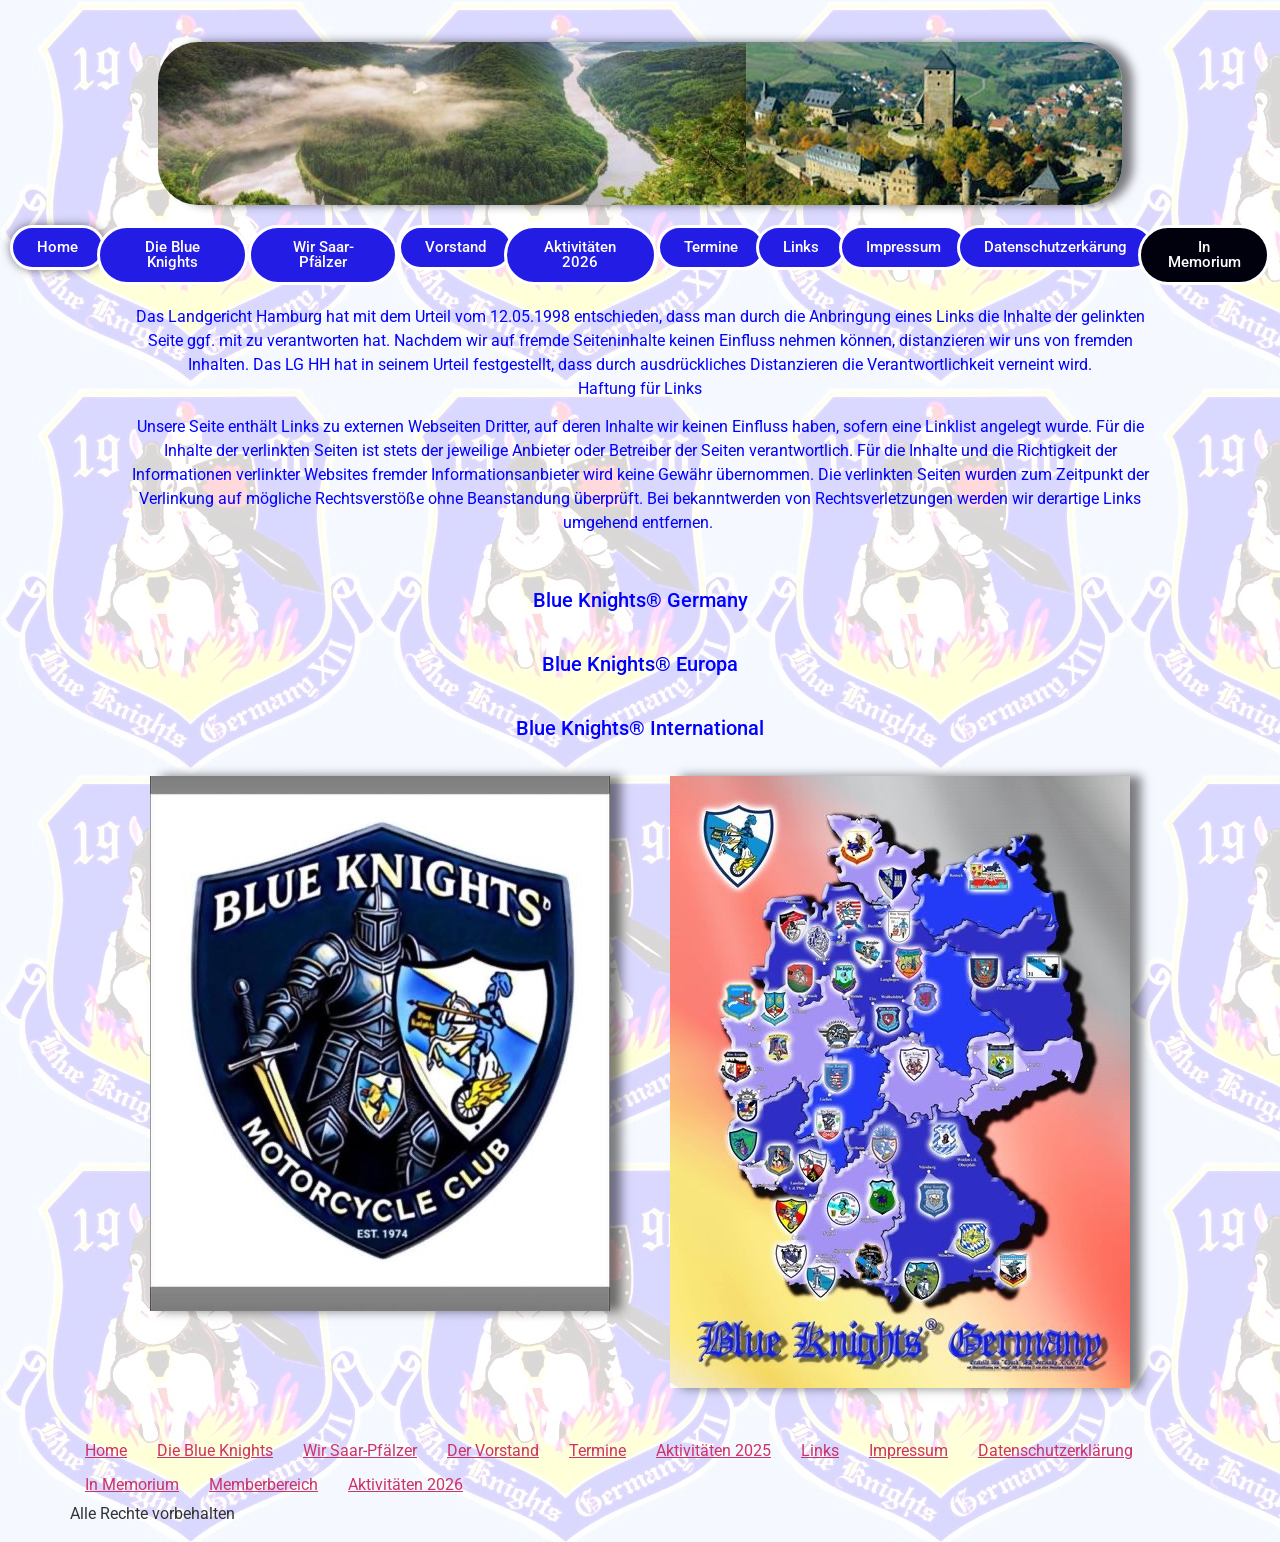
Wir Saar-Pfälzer (360, 1450)
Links (820, 1450)
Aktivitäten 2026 (405, 1484)
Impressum (908, 1450)
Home (106, 1450)
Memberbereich (263, 1484)
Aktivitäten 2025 (713, 1450)
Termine (597, 1450)
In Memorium (132, 1484)
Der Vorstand (493, 1450)
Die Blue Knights (215, 1450)
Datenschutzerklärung (1055, 1450)
